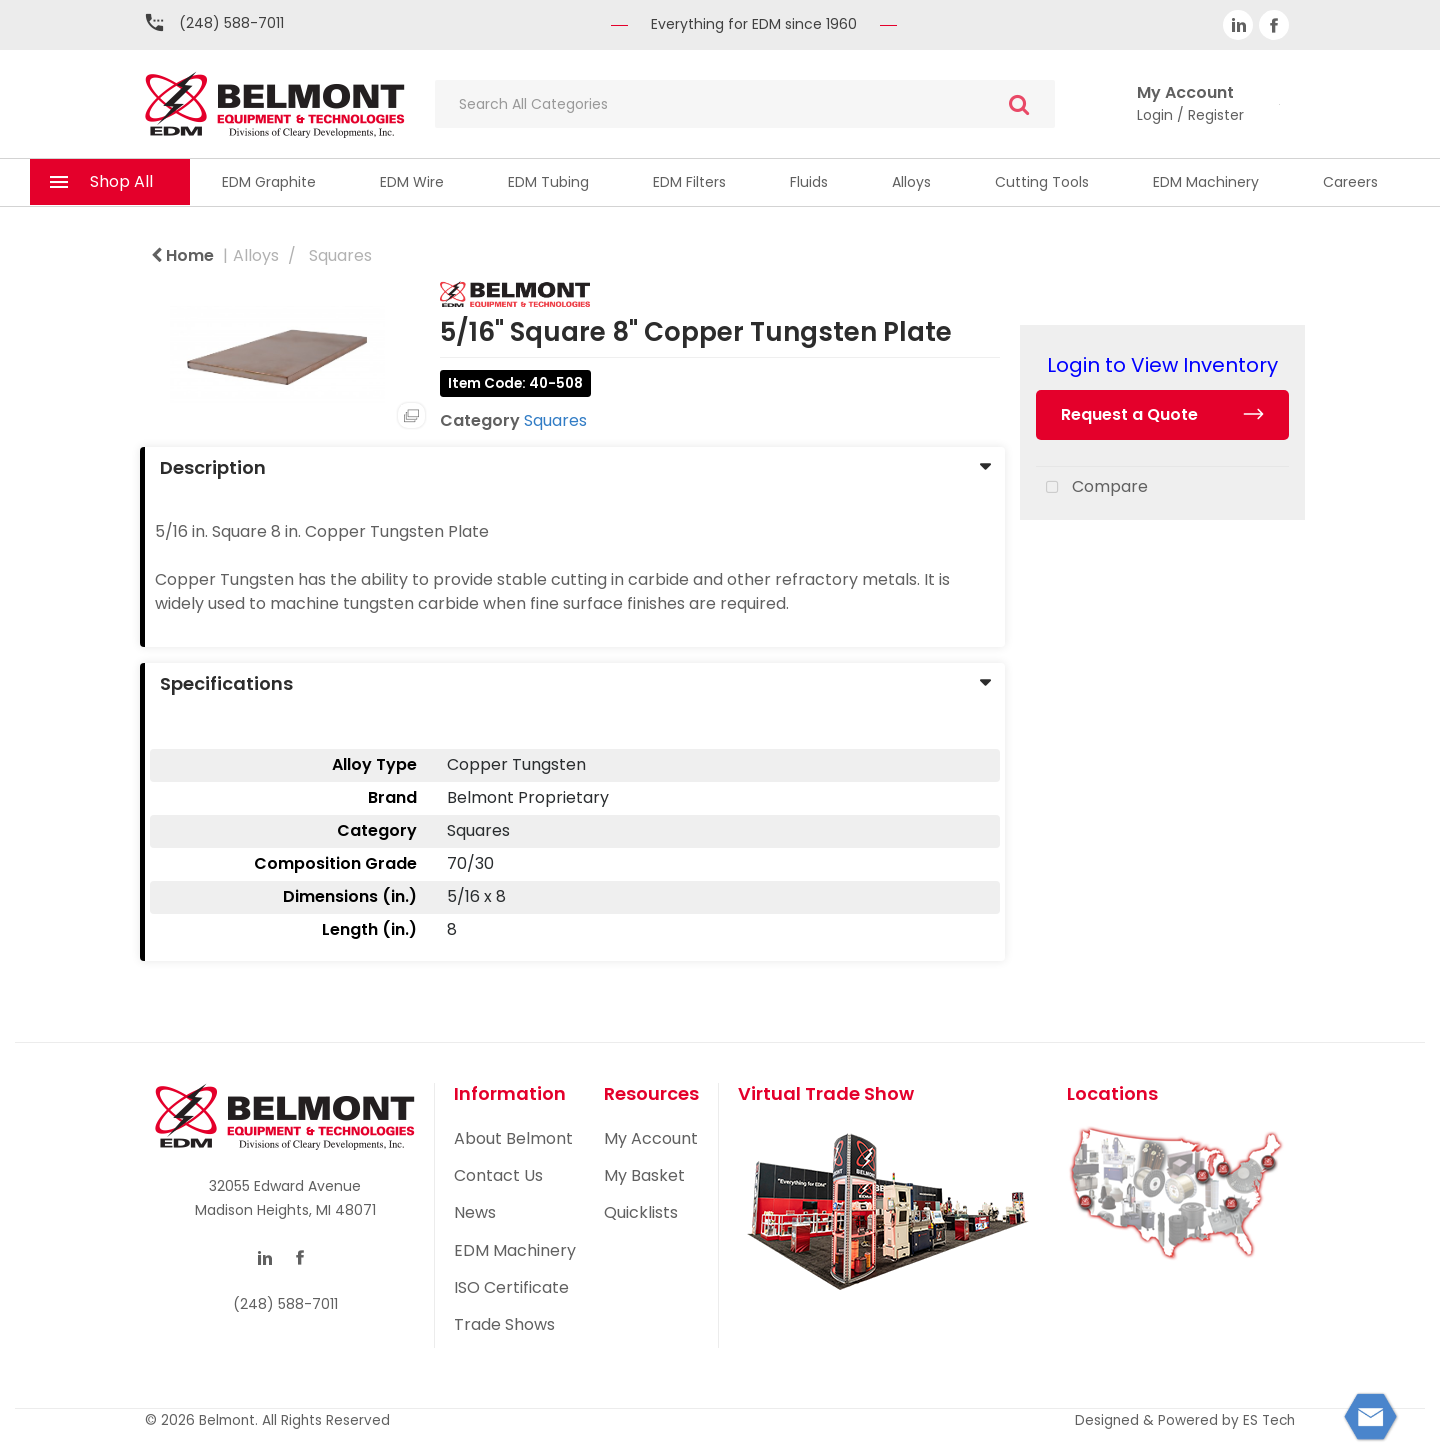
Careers (1350, 182)
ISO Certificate (511, 1287)
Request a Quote (1129, 414)
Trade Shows (504, 1324)
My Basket (644, 1175)
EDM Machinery (1206, 182)
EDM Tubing (548, 182)
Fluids (809, 182)
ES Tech (1269, 1420)
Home (182, 255)
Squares (340, 255)
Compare (1092, 488)
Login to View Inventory (1162, 365)
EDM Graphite (269, 182)
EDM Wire (412, 182)
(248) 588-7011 (231, 23)
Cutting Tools (1042, 182)
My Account (651, 1138)
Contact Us (498, 1175)
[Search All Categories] (745, 104)
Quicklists (641, 1212)
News (475, 1212)
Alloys (911, 182)
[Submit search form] (1019, 104)
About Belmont (513, 1138)
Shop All (121, 181)
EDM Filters (689, 182)
